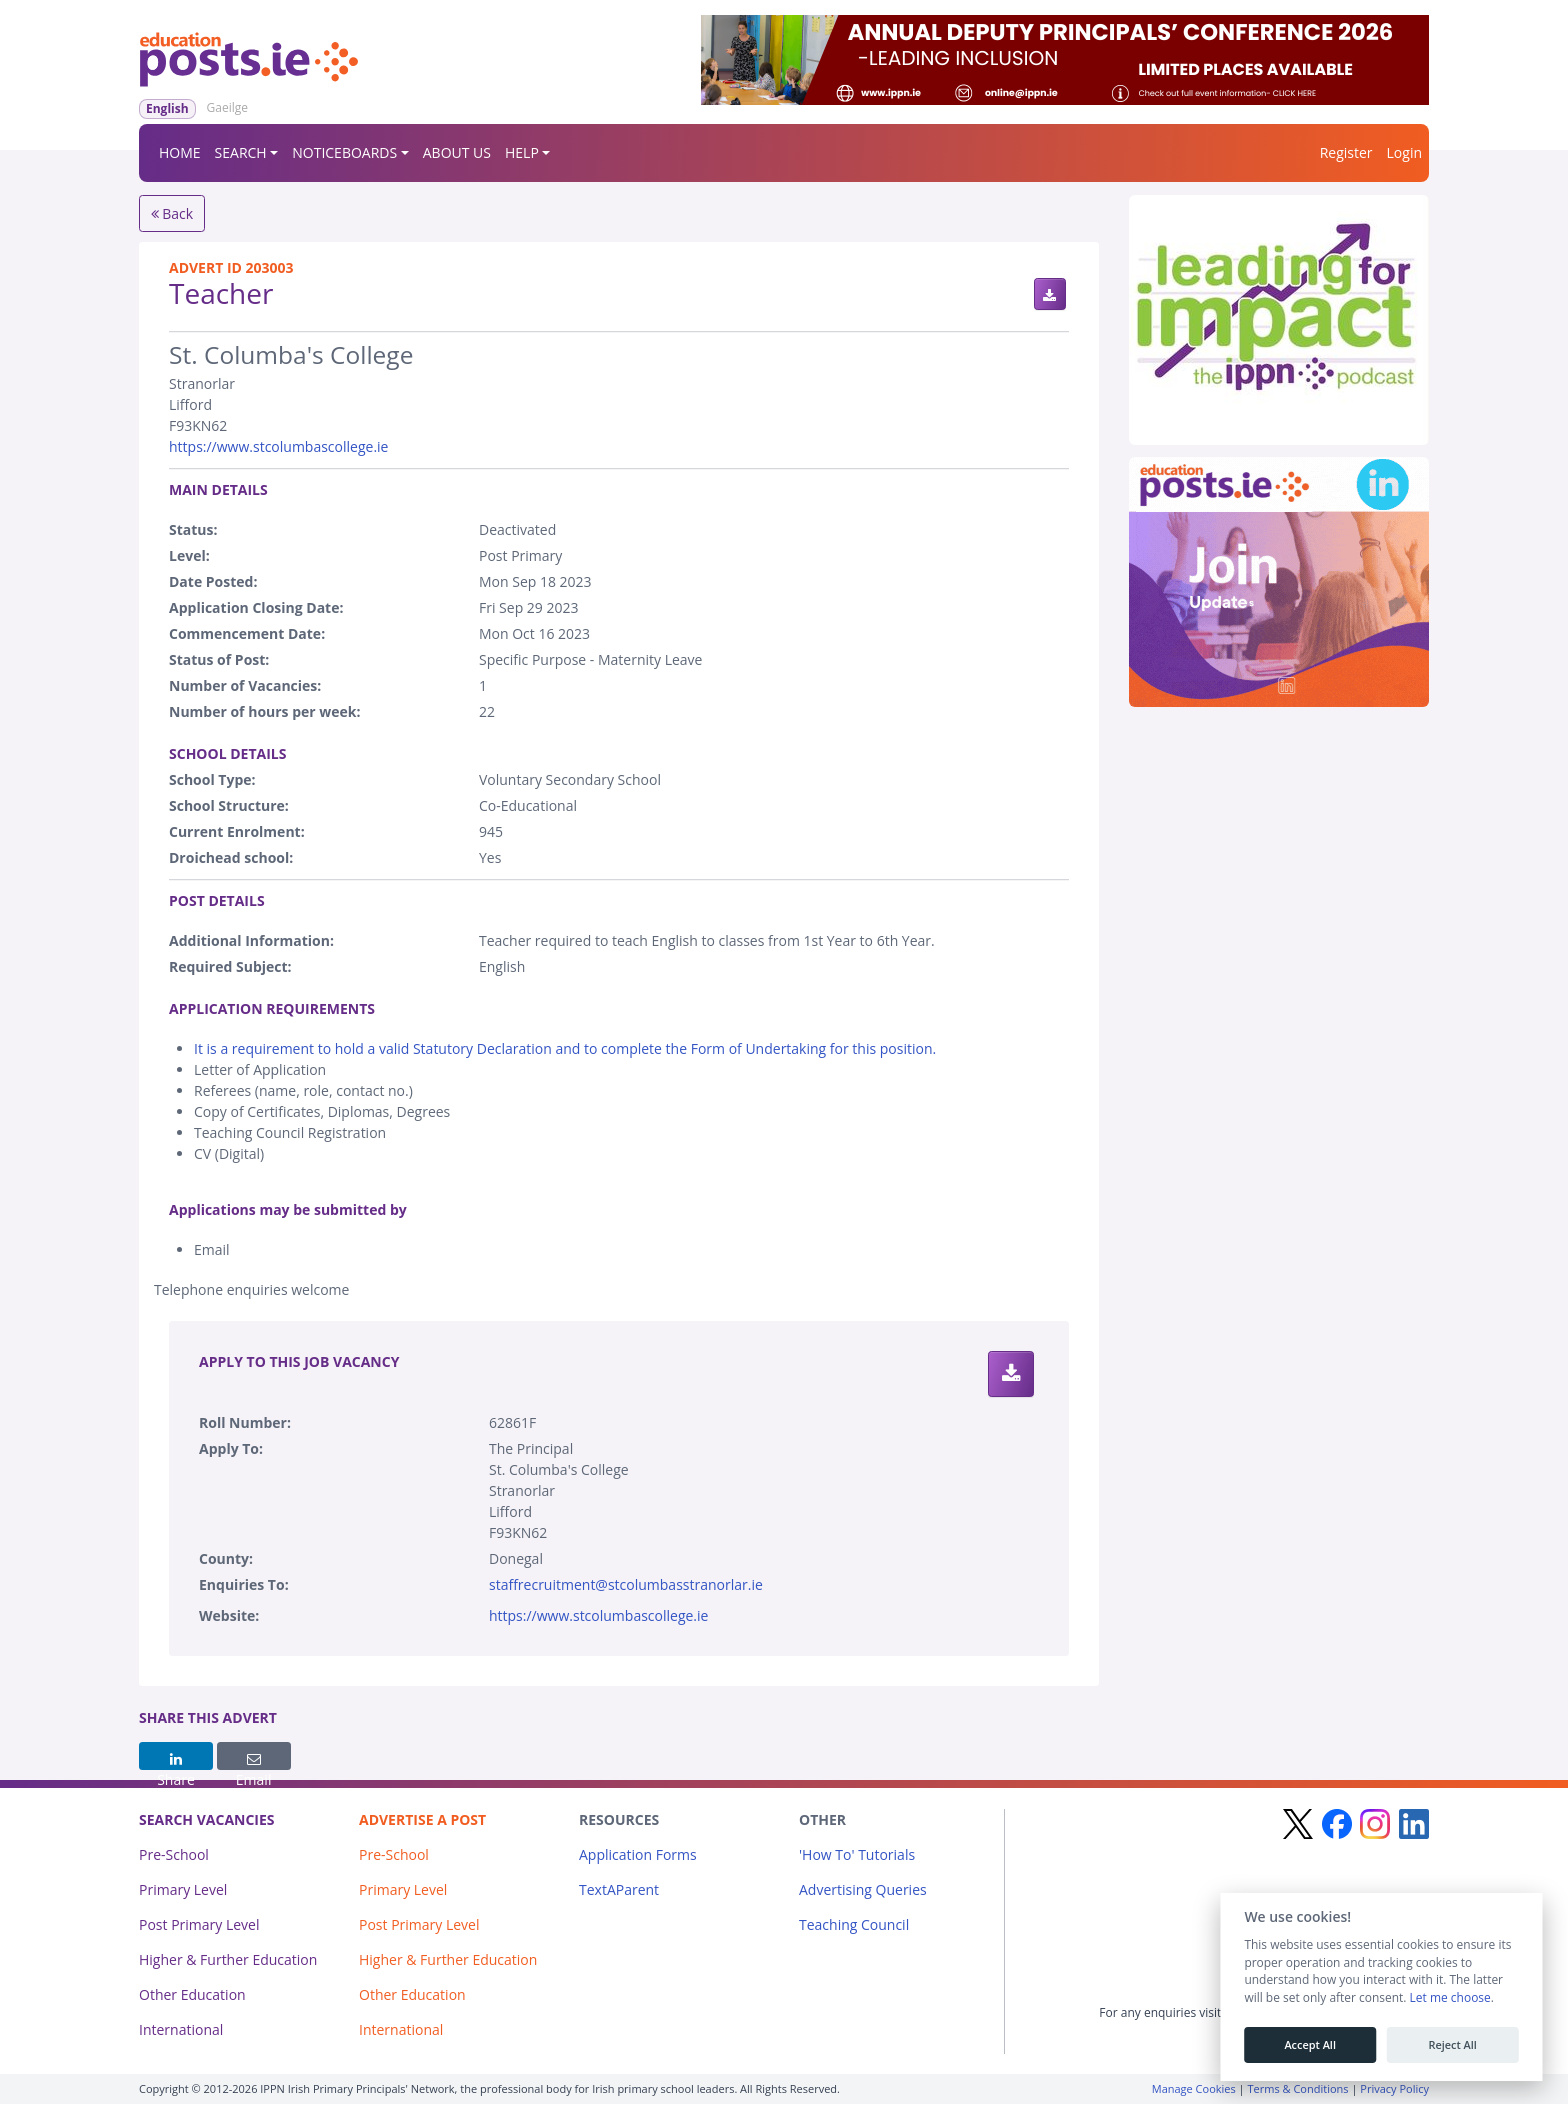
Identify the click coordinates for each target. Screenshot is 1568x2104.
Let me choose (1449, 1998)
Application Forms (638, 1854)
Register (1346, 152)
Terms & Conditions (1298, 2088)
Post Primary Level (199, 1924)
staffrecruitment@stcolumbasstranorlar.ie (626, 1584)
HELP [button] (522, 152)
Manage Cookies (1194, 2088)
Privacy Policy (1394, 2088)
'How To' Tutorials (857, 1854)
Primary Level (183, 1889)
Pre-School (174, 1854)
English (167, 108)
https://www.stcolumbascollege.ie (278, 446)
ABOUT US (457, 152)
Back (172, 213)
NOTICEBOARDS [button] (344, 152)
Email (254, 1761)
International (181, 2029)
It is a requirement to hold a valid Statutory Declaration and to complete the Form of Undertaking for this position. (565, 1048)
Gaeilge (227, 107)
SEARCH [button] (241, 152)
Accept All (1310, 2045)
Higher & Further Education (228, 1959)
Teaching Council (854, 1924)
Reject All (1452, 2045)
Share (176, 1761)
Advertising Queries (863, 1889)
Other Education (192, 1994)
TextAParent (619, 1889)
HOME (180, 152)
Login (1404, 152)
